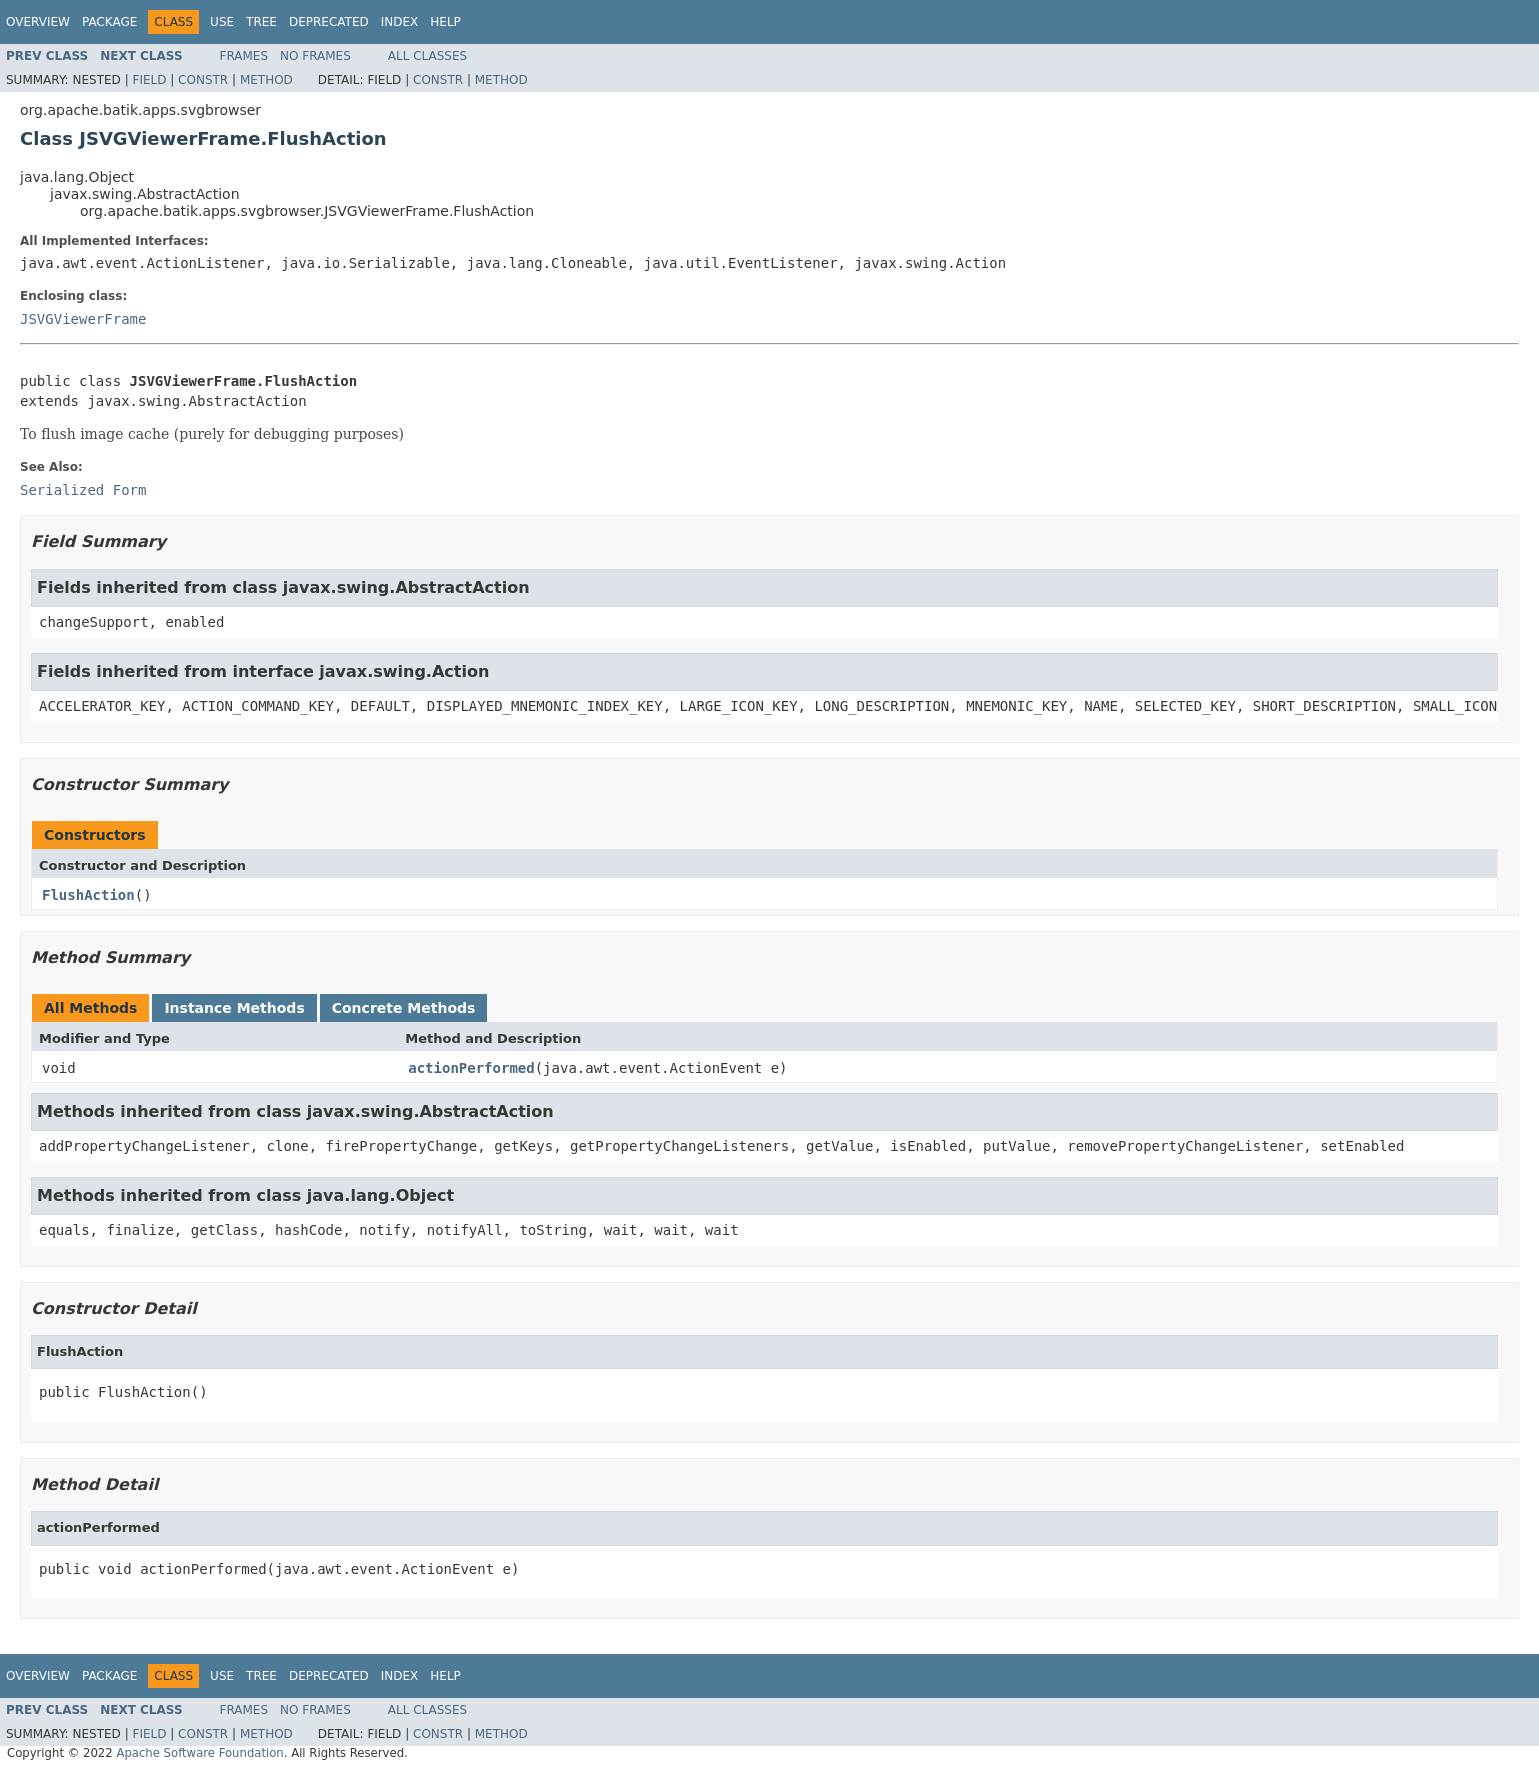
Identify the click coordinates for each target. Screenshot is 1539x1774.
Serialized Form (83, 490)
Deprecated (329, 22)
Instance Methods (234, 1008)
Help (445, 22)
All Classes (427, 56)
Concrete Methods (404, 1008)
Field (149, 80)
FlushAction (88, 895)
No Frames (315, 56)
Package (109, 22)
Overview (38, 22)
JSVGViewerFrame (83, 319)
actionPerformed (471, 1068)
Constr (203, 80)
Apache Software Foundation (199, 1753)
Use (222, 22)
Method (266, 80)
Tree (261, 22)
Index (400, 22)
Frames (244, 56)
